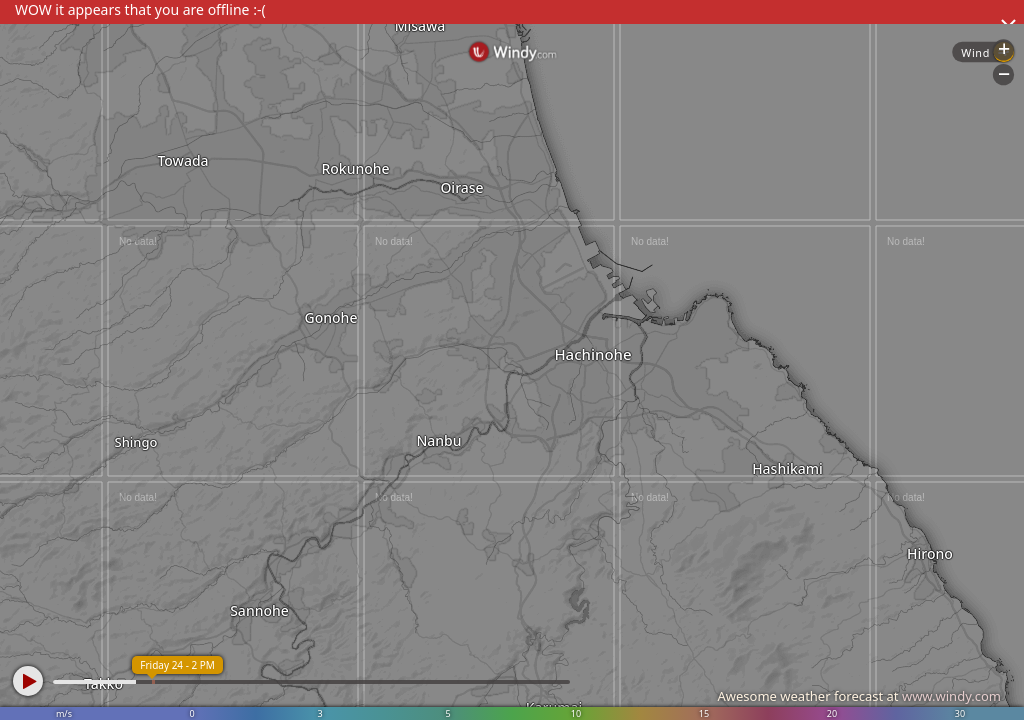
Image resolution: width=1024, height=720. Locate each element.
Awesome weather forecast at (859, 696)
